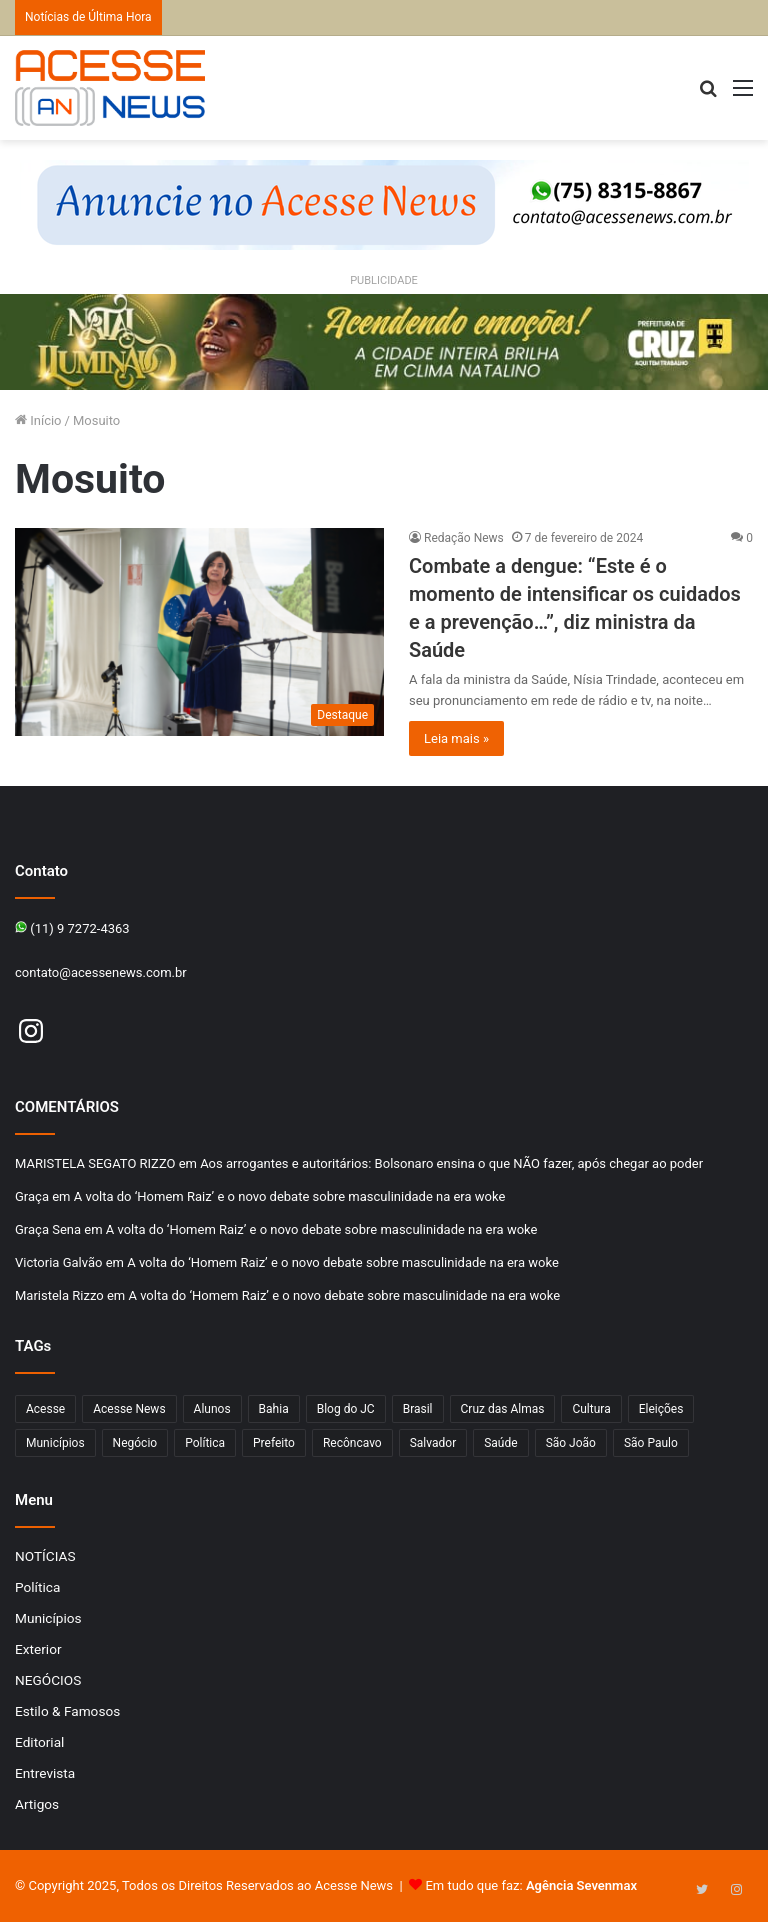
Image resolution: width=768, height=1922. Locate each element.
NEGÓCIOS (48, 1680)
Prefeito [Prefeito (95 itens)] (274, 1443)
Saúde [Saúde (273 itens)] (500, 1443)
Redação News (464, 538)
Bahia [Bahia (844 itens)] (274, 1409)
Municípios (48, 1618)
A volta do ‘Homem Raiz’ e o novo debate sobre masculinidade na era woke (290, 1196)
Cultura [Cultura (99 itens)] (591, 1409)
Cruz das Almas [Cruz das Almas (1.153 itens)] (503, 1409)
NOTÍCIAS (45, 1556)
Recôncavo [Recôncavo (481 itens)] (352, 1443)
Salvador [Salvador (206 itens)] (433, 1443)
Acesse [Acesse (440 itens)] (45, 1409)
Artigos (37, 1804)
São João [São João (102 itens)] (571, 1443)
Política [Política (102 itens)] (205, 1443)
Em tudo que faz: (531, 1885)
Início (38, 420)
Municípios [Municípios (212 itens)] (55, 1443)
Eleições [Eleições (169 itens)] (661, 1409)
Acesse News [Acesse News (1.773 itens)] (129, 1409)
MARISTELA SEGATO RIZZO (95, 1163)
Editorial (39, 1742)
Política (37, 1587)
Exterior (38, 1649)
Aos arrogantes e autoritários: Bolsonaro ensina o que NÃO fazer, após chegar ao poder (451, 1163)
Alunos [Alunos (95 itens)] (212, 1409)
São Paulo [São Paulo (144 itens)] (651, 1443)
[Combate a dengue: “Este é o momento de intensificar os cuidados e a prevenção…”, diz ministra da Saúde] (199, 632)
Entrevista (45, 1773)
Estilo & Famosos (67, 1711)
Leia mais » (456, 738)
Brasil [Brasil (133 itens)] (418, 1409)
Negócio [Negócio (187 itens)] (135, 1443)
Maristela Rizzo (59, 1295)
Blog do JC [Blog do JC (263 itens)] (346, 1409)
